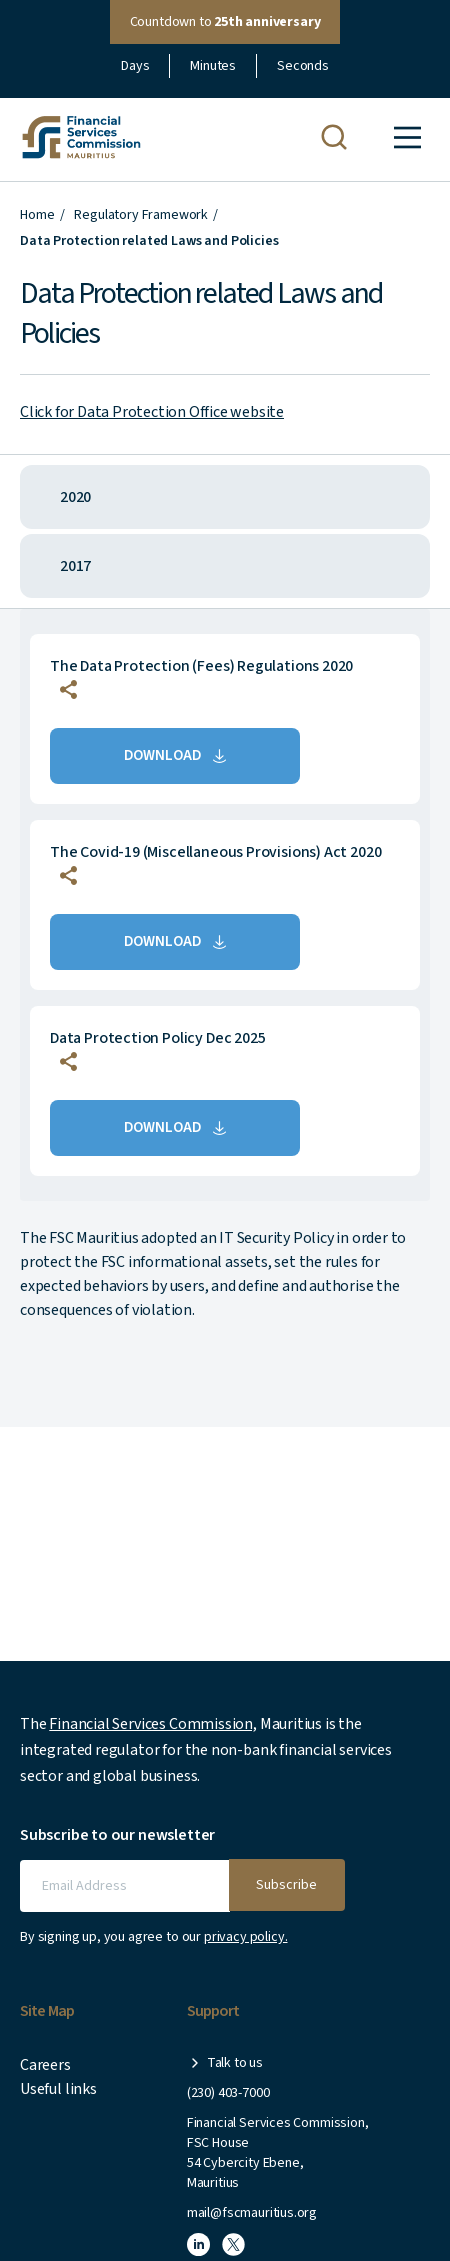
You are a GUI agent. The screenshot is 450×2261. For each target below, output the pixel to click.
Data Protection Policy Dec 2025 (157, 1038)
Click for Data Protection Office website (152, 412)
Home (37, 215)
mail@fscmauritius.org (252, 2213)
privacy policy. (246, 1937)
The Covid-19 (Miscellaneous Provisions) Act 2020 (215, 852)
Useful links (58, 2089)
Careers (45, 2065)
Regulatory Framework (141, 215)
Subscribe (286, 1885)
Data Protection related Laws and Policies (149, 241)
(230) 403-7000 (228, 2093)
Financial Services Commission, (153, 1724)
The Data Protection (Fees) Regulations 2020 (201, 666)
